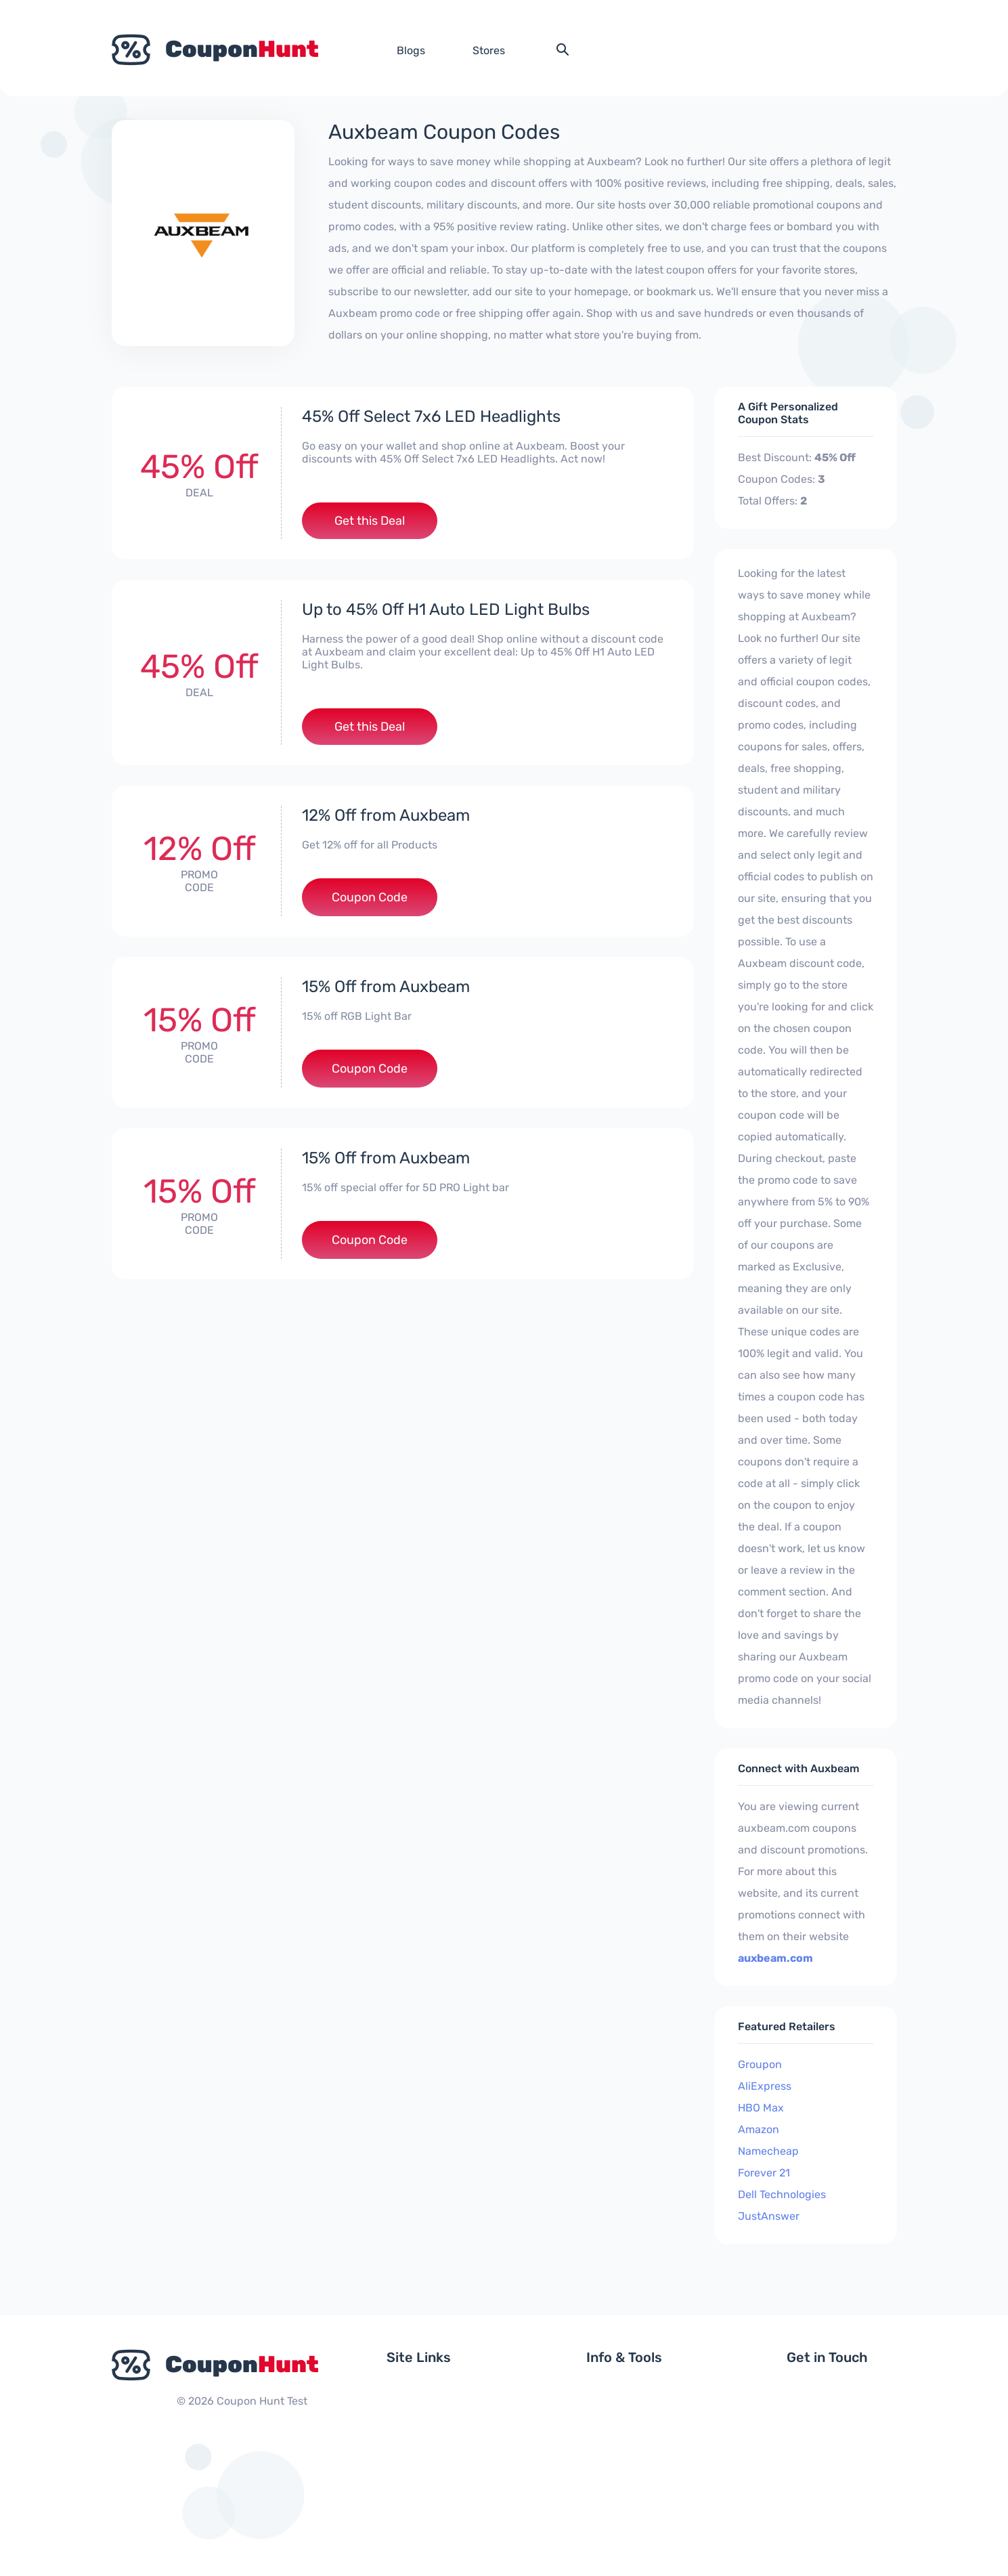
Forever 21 (764, 2172)
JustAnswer (768, 2216)
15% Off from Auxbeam (386, 986)
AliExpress (764, 2086)
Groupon (760, 2064)
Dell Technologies (782, 2194)
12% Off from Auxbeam (386, 815)
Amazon (758, 2129)
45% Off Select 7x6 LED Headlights (431, 416)
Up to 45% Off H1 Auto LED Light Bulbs (446, 609)
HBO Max (761, 2107)
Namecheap (768, 2151)
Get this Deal (369, 520)
